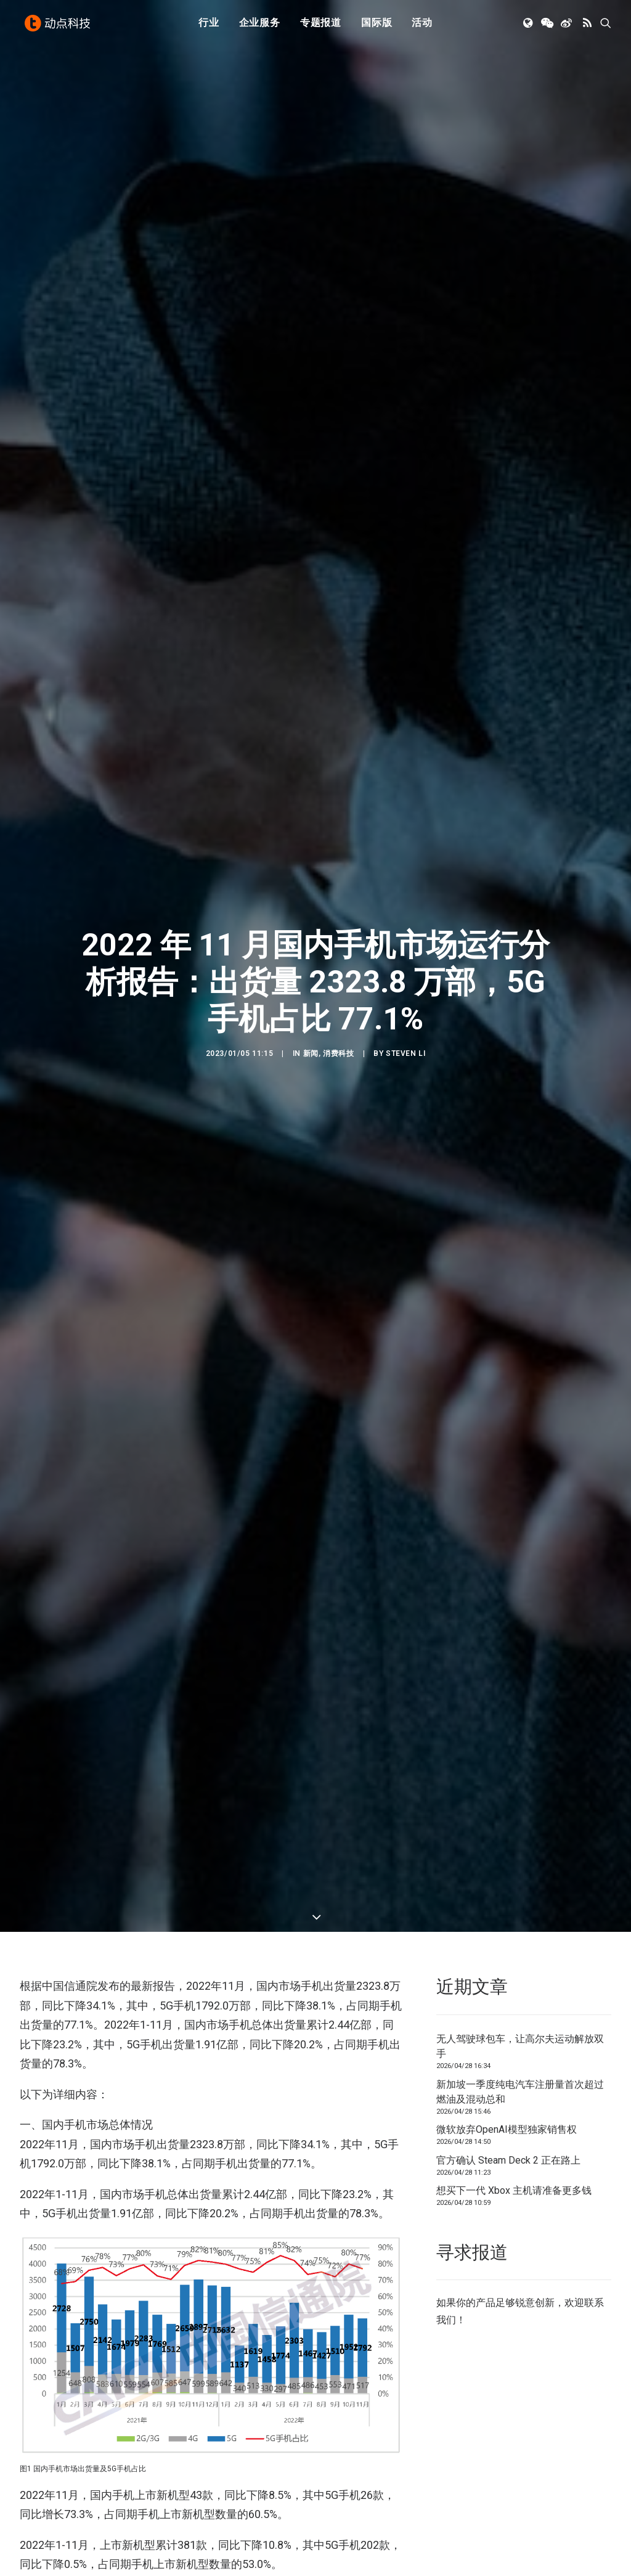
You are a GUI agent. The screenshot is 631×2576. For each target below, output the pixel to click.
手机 (138, 2272)
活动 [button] (422, 26)
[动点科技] (59, 26)
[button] (529, 26)
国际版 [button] (376, 26)
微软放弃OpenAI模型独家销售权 (506, 773)
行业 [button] (208, 26)
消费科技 (338, 375)
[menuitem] (209, 26)
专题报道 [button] (320, 26)
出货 (108, 2272)
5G (29, 2272)
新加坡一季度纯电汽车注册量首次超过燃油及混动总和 (520, 735)
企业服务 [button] (259, 26)
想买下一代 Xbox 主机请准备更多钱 (514, 834)
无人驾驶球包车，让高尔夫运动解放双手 (520, 690)
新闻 (311, 375)
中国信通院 (67, 2272)
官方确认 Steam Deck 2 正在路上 (508, 803)
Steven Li (405, 375)
